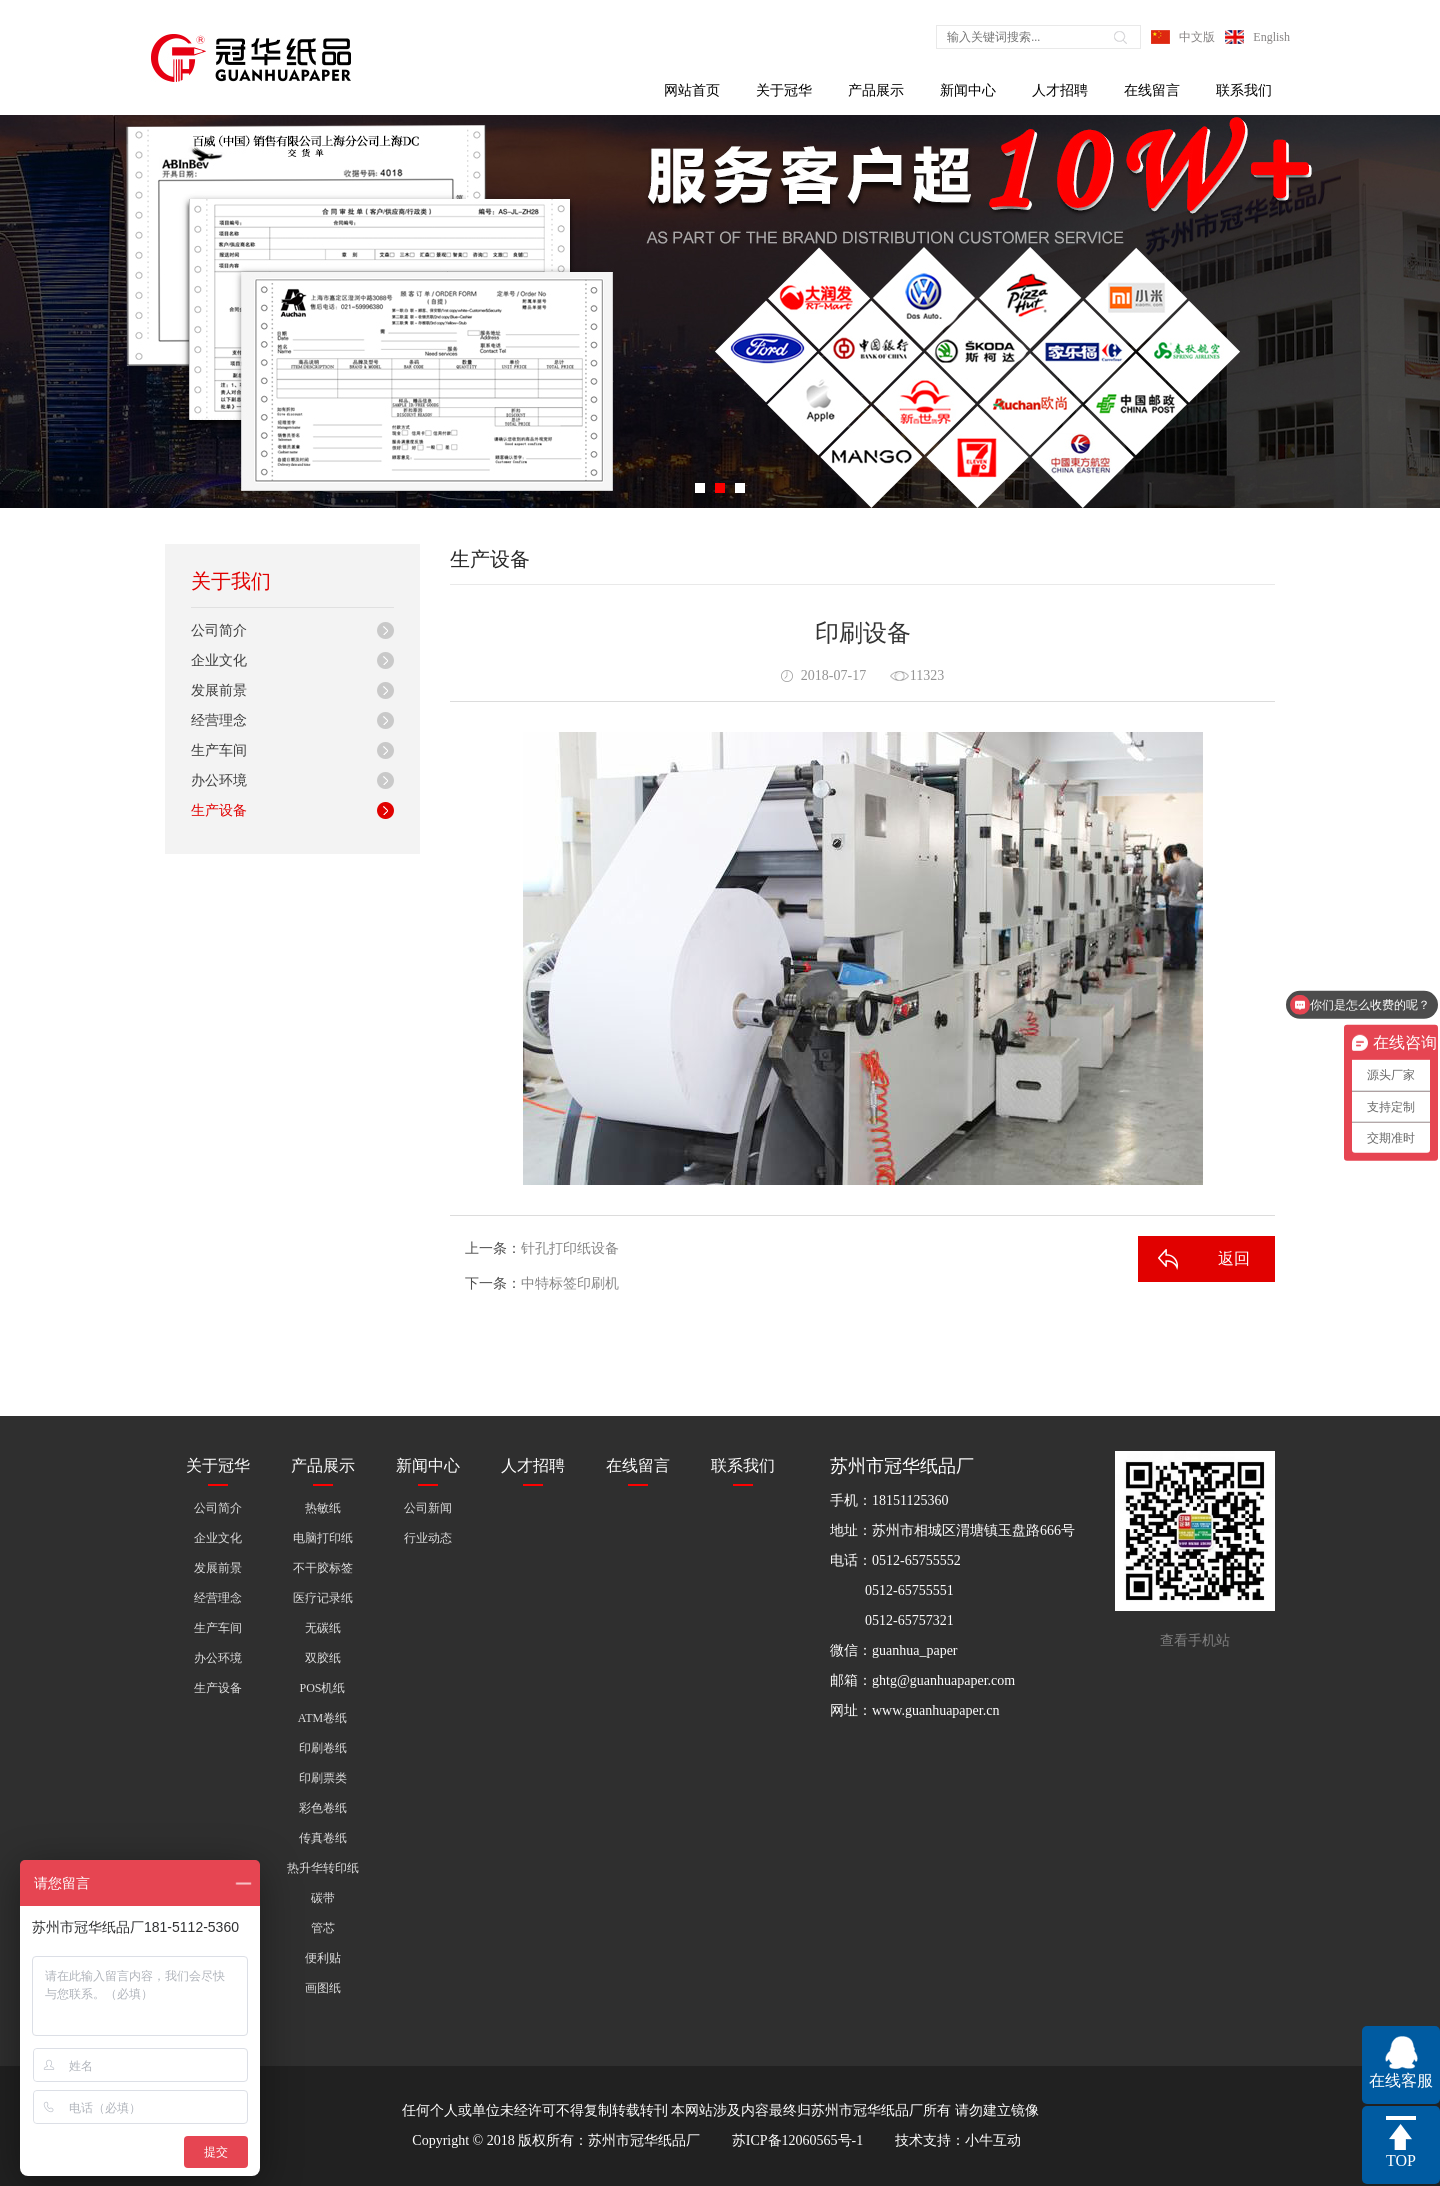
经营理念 (219, 720)
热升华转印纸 (323, 1868)
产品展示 (876, 90)
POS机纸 (322, 1688)
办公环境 (219, 780)
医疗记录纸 (323, 1598)
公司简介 (219, 630)
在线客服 (1401, 2080)
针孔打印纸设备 (570, 1248)
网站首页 (692, 90)
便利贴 (323, 1958)
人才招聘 (1060, 90)
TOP (1401, 2160)
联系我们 (1244, 90)
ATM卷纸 (322, 1718)
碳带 (323, 1898)
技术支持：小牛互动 (958, 2140)
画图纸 (323, 1988)
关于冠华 (784, 90)
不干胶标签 (323, 1568)
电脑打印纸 (323, 1538)
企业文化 (219, 660)
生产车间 (219, 750)
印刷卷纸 (323, 1748)
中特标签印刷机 (570, 1283)
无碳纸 (323, 1628)
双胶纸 (323, 1658)
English (1271, 37)
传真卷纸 (323, 1838)
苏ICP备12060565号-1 (797, 2140)
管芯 (323, 1928)
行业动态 (428, 1538)
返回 (1234, 1258)
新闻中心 (968, 90)
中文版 (1197, 37)
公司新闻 (428, 1508)
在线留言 (1152, 90)
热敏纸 (323, 1508)
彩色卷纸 (323, 1808)
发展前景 (219, 690)
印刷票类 (323, 1778)
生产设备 (219, 810)
